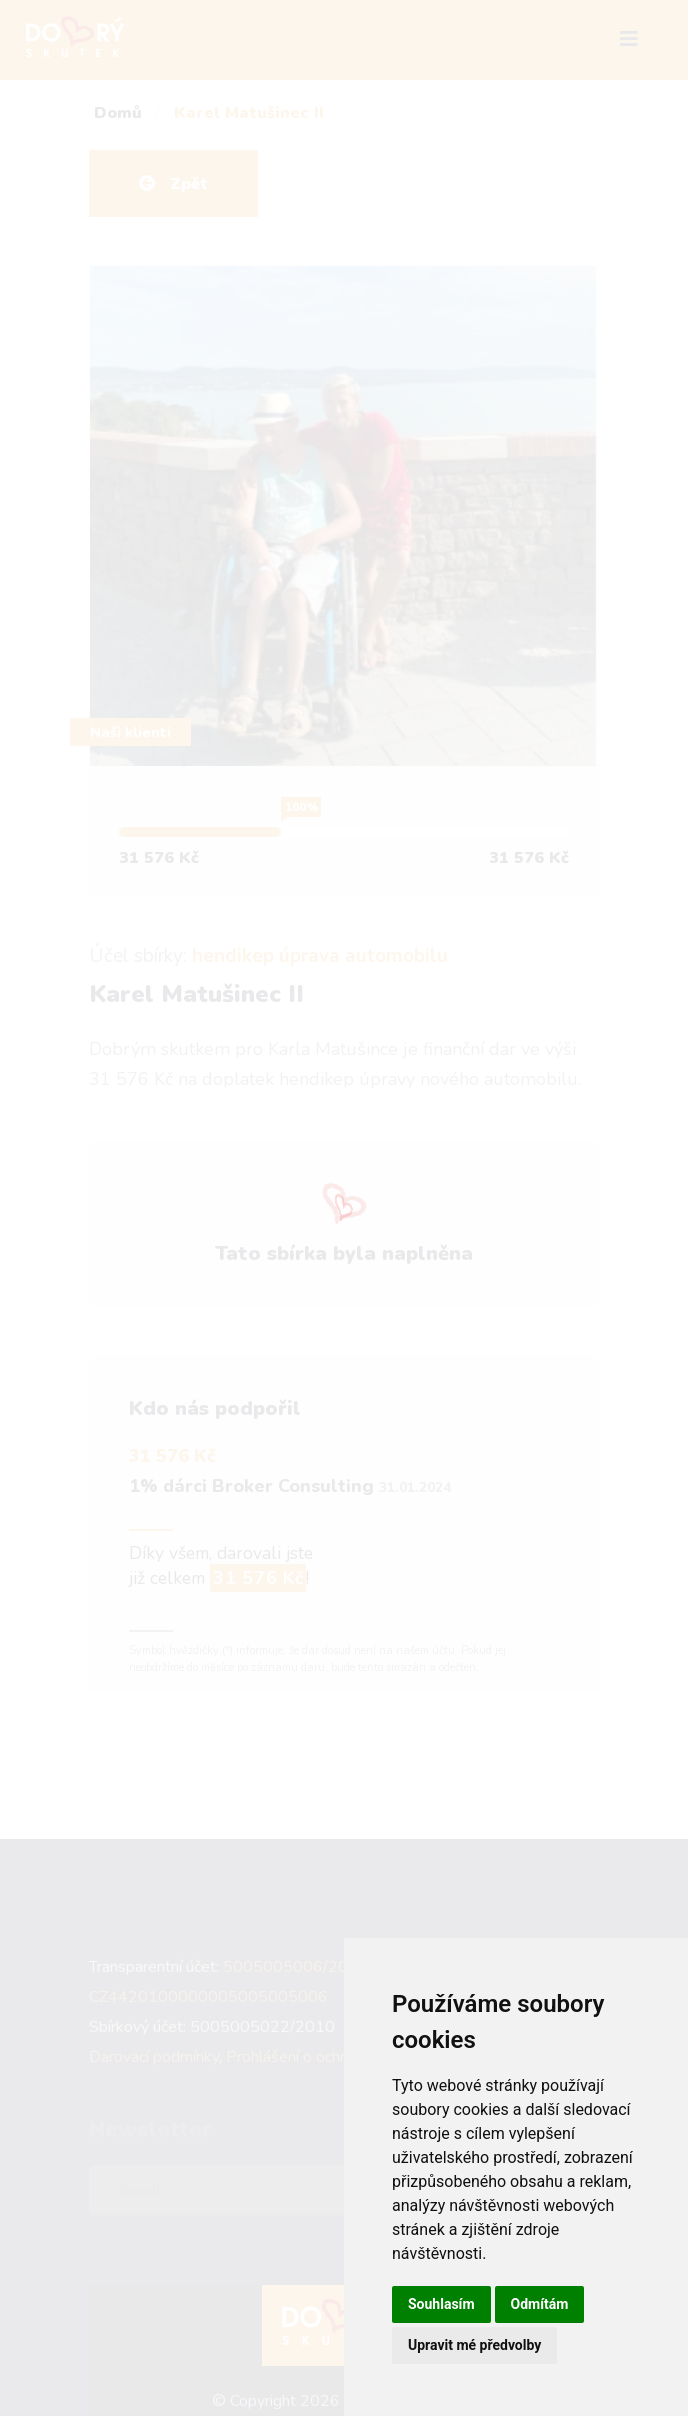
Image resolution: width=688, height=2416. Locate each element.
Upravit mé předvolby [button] (474, 2345)
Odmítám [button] (540, 2304)
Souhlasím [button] (441, 2304)
